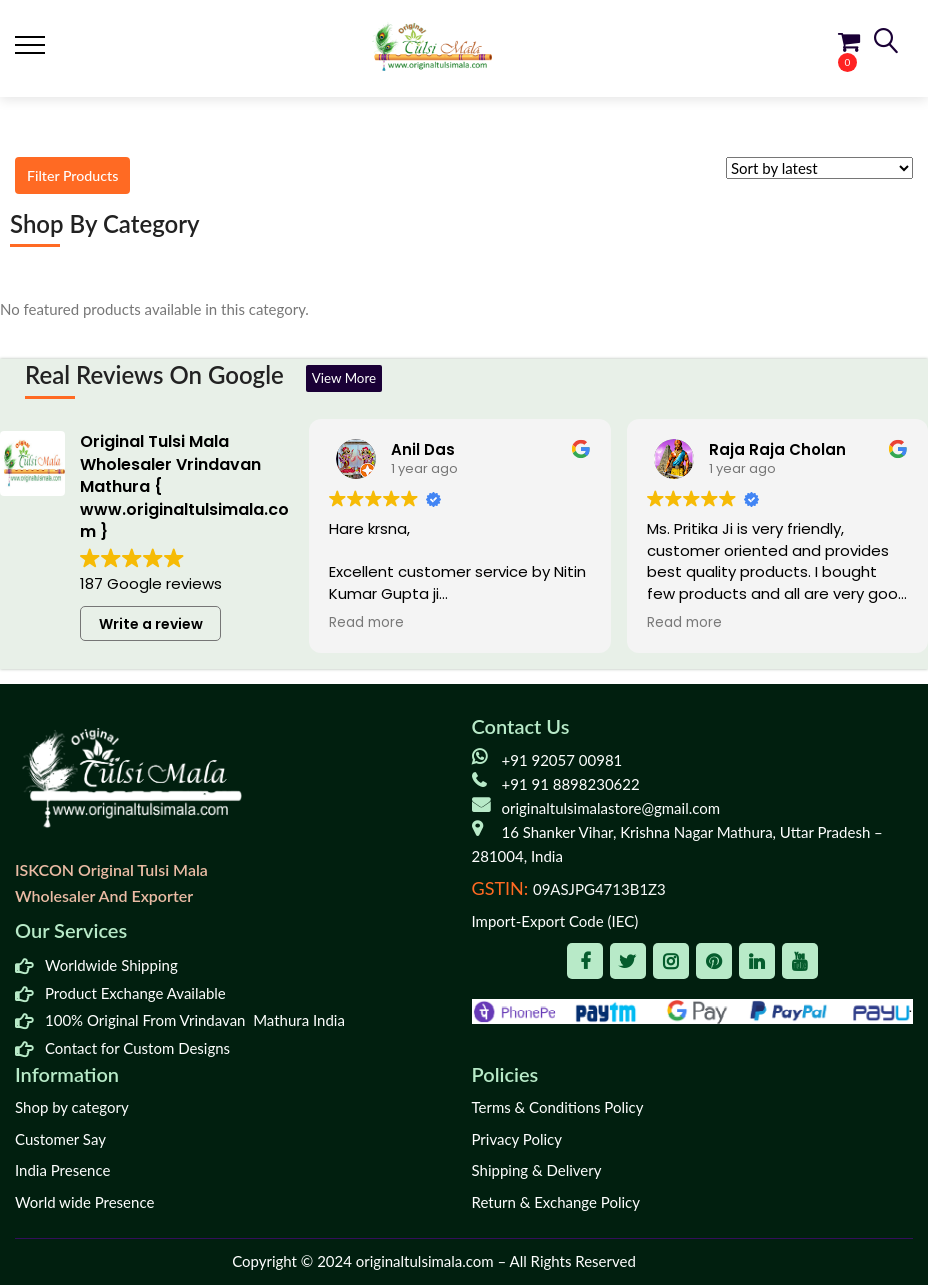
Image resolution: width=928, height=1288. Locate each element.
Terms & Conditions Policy (558, 1111)
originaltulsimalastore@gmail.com (611, 811)
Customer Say (60, 1142)
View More (352, 380)
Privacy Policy (517, 1142)
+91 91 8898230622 (571, 787)
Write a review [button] (151, 627)
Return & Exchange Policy (556, 1205)
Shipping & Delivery (537, 1174)
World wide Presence (84, 1205)
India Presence (62, 1174)
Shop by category (72, 1111)
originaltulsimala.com (425, 1265)
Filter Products (83, 178)
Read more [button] (366, 627)
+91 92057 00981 (562, 763)
